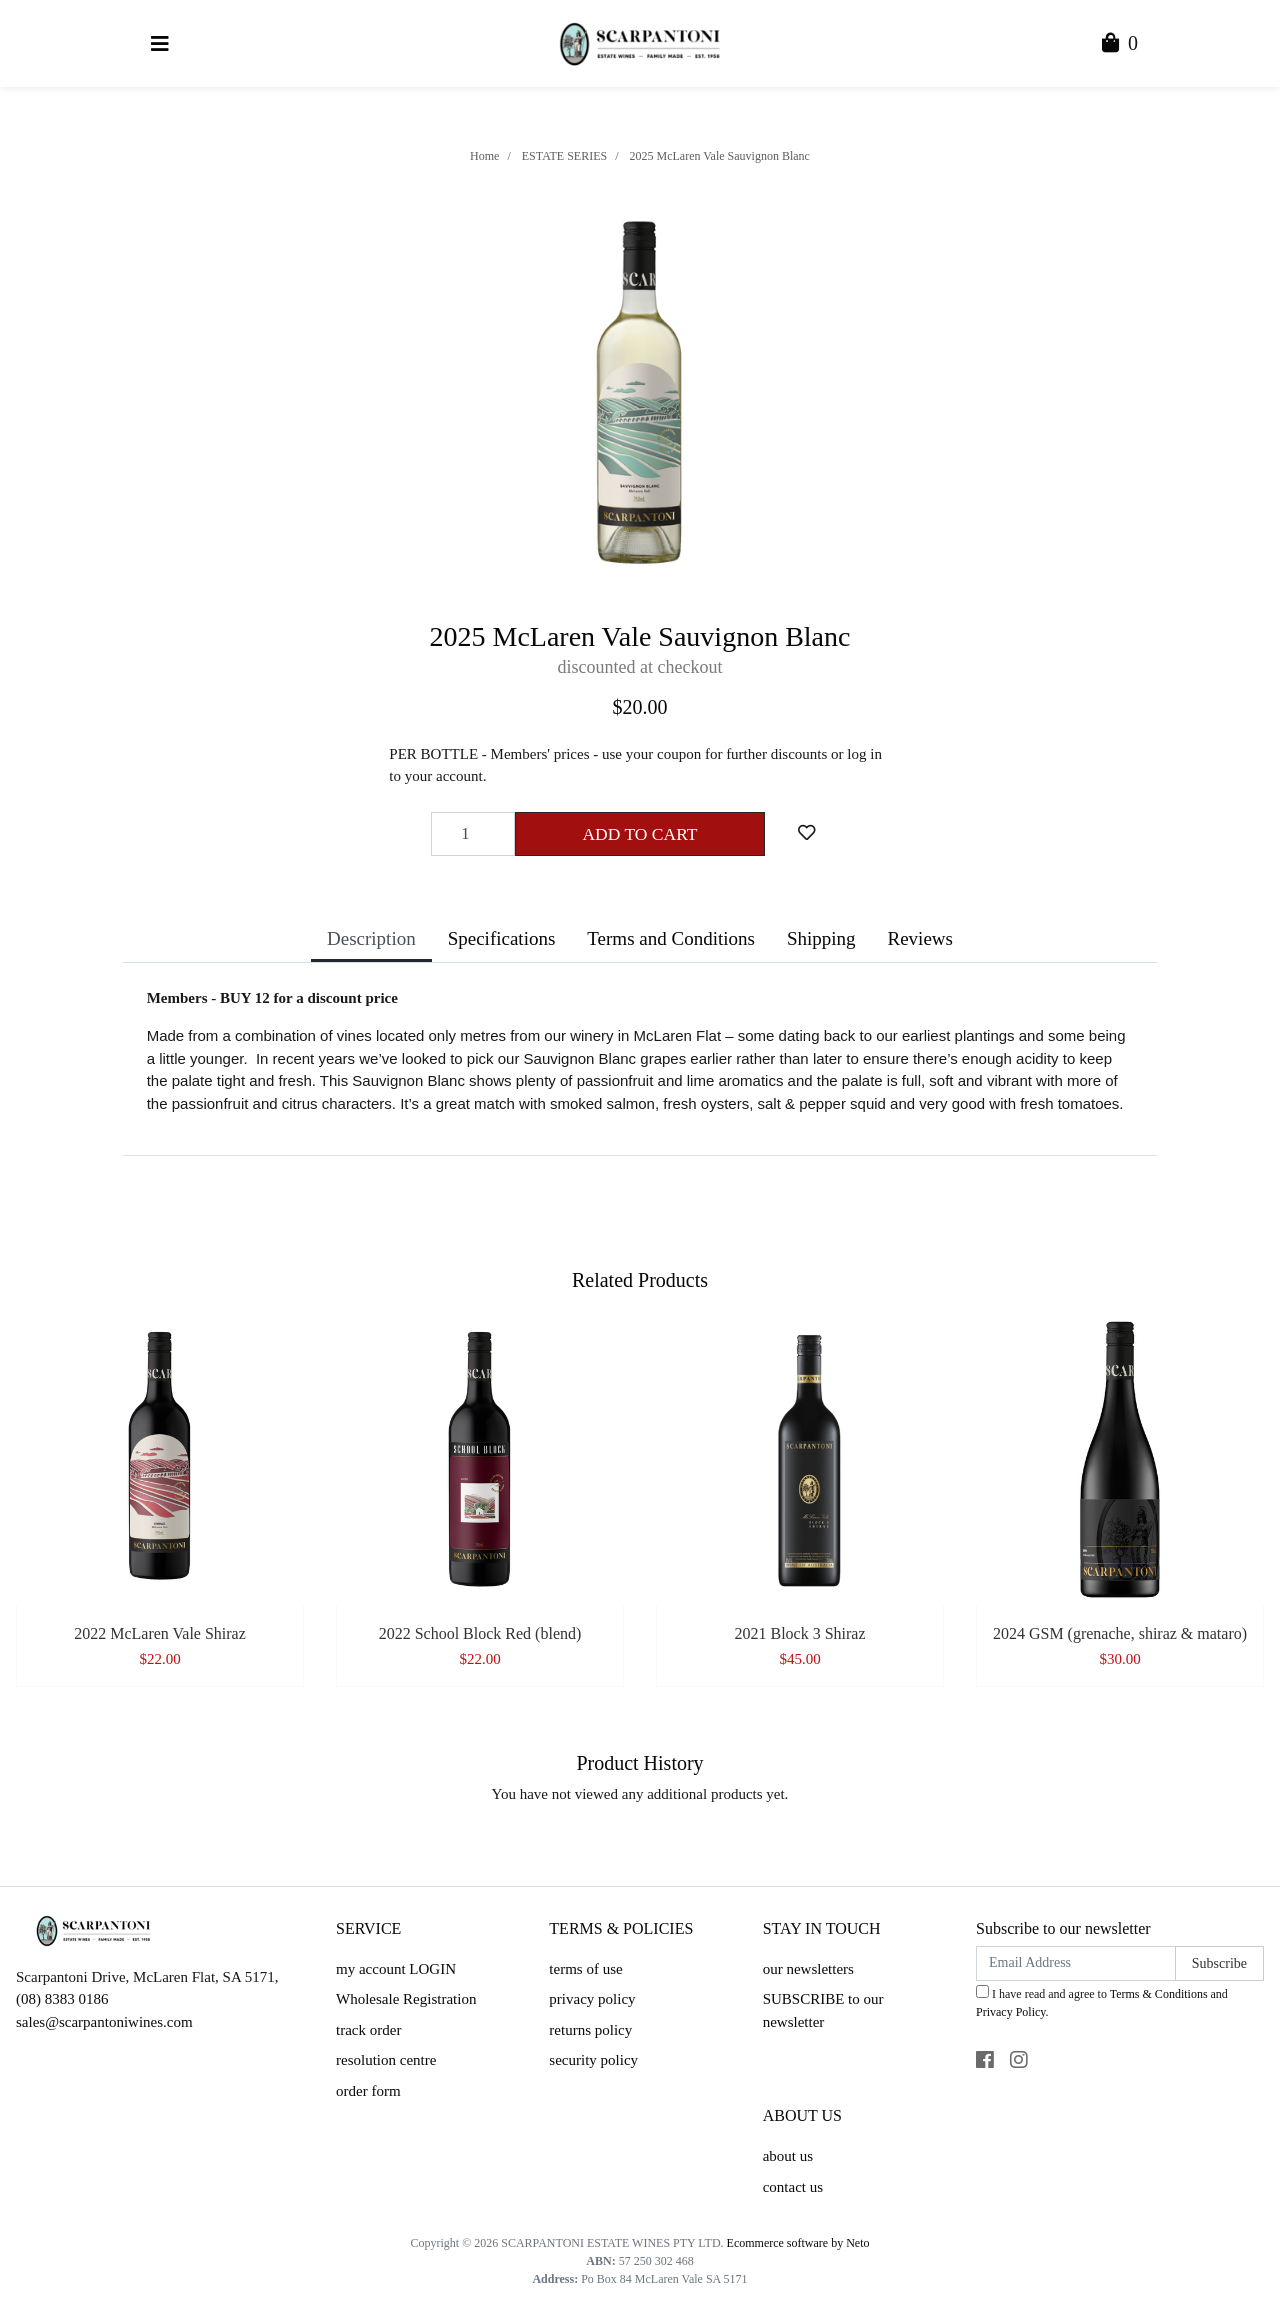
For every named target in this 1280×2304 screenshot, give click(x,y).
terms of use (585, 1969)
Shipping (821, 938)
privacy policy (592, 1999)
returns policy (590, 2030)
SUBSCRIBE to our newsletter (823, 2010)
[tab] (371, 941)
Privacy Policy (1011, 2012)
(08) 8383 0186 (62, 1999)
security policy (593, 2060)
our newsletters (808, 1969)
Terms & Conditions (1159, 1994)
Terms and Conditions (671, 938)
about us (788, 2156)
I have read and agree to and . (1102, 2002)
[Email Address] (1076, 1963)
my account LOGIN (396, 1969)
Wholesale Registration (406, 1999)
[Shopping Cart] (1120, 45)
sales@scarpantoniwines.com (104, 2022)
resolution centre (386, 2060)
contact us (793, 2187)
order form (368, 2091)
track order (368, 2030)
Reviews (920, 938)
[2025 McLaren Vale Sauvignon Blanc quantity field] (473, 834)
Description (371, 938)
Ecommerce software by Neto (798, 2243)
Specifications (502, 938)
